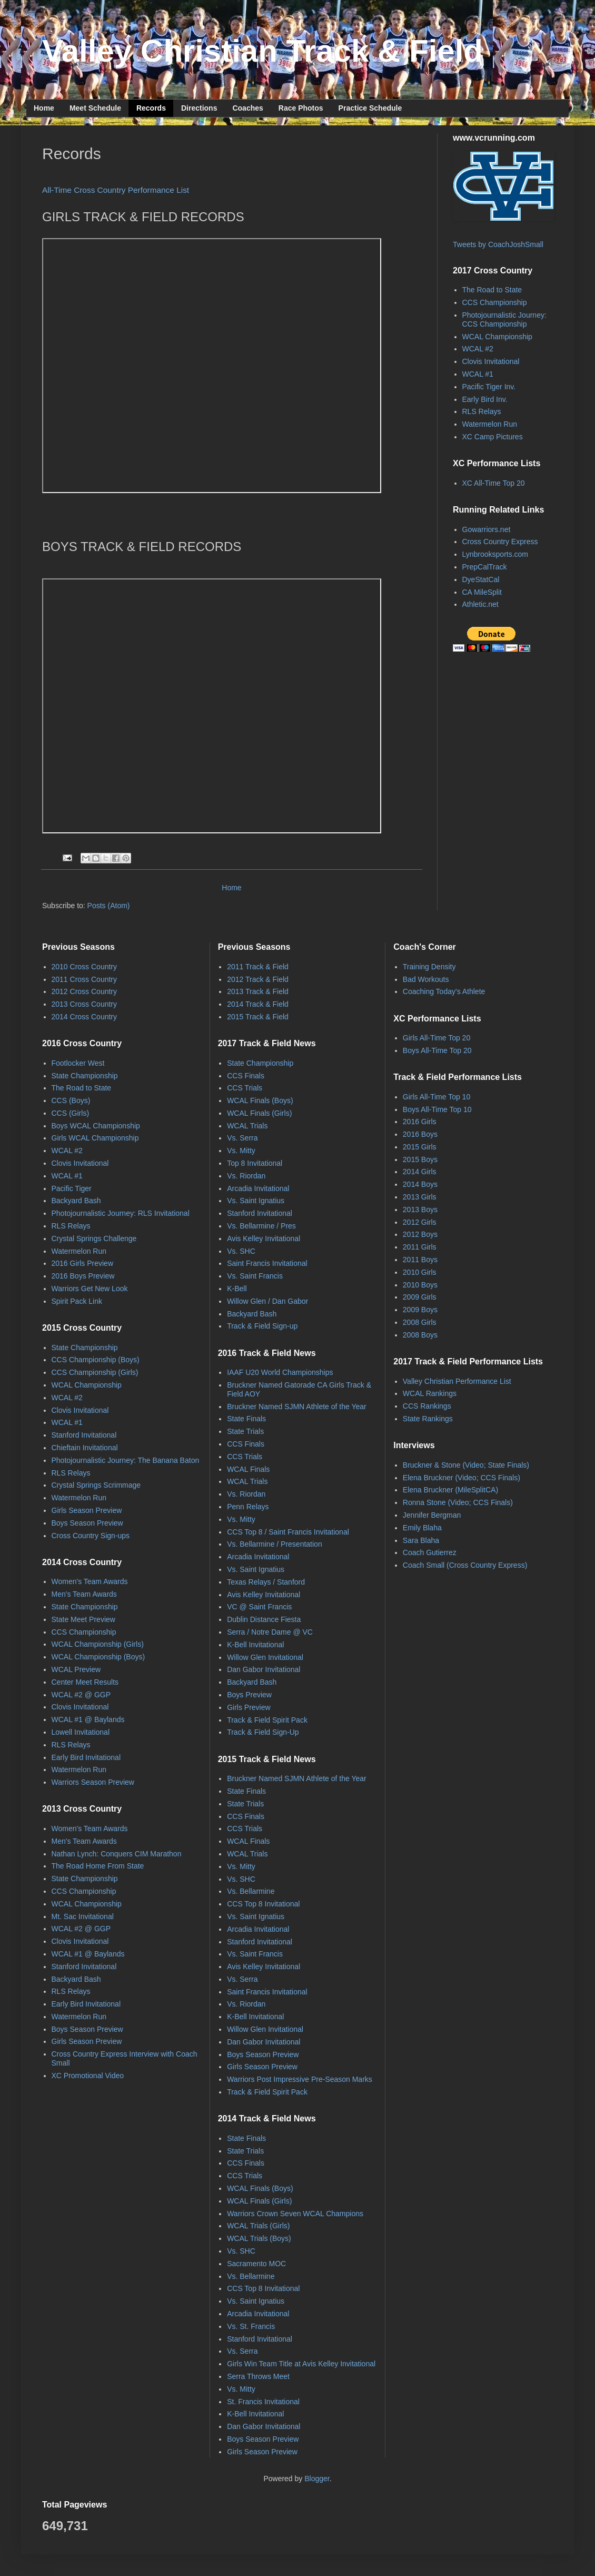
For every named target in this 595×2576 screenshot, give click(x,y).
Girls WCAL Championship (95, 1138)
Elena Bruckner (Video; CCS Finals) (461, 1477)
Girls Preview (248, 1707)
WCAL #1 (477, 374)
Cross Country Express (500, 541)
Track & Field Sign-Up (263, 1732)
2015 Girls (420, 1147)
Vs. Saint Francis (255, 1276)
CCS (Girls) (71, 1113)
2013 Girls (420, 1197)
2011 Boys (420, 1259)
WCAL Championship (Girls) (98, 1644)
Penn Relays (248, 1506)
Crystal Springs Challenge (94, 1238)
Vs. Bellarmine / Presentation (274, 1544)
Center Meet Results (85, 1682)
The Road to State (492, 290)
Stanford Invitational (84, 1435)
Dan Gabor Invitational (263, 1669)
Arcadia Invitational (258, 1188)
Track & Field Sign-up (262, 1326)
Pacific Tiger (72, 1188)
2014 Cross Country (84, 1016)
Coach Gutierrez (430, 1552)
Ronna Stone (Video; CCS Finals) (458, 1502)
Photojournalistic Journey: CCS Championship (504, 319)
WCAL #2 (477, 349)
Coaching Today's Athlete (444, 991)
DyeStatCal (481, 579)
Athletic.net (480, 604)
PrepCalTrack (484, 567)
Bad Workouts (426, 979)
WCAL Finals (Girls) (259, 1113)
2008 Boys (420, 1335)
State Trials (245, 1431)
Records (151, 108)
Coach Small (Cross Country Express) (465, 1565)
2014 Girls (420, 1171)
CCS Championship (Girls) (95, 1372)
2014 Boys (420, 1184)
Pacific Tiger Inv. (489, 386)
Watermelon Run (490, 424)
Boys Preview (249, 1694)
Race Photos (301, 108)
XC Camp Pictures (492, 436)
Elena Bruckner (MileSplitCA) (450, 1490)
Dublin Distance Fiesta (264, 1619)
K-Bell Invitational (255, 1644)
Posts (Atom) (108, 905)
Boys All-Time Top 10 (437, 1109)
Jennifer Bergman (432, 1515)
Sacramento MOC (256, 2263)
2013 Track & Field (258, 991)
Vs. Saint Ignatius (255, 1200)
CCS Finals (245, 1075)
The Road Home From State (98, 1866)
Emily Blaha (422, 1527)
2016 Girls (420, 1121)
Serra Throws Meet (258, 2376)
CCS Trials (244, 1088)
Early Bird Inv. (485, 399)
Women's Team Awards (90, 1581)
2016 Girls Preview (83, 1263)
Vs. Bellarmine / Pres (261, 1226)
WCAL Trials (247, 1126)
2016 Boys (420, 1134)
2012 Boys (420, 1234)
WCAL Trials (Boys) (259, 2238)
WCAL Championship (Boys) (98, 1657)
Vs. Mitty (241, 1150)
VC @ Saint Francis (259, 1606)
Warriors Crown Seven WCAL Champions (295, 2213)
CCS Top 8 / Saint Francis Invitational (288, 1532)
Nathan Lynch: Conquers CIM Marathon (117, 1854)
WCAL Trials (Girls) (258, 2225)
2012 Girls (420, 1222)
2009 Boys (420, 1309)
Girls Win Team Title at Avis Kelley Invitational (301, 2363)
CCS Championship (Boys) (96, 1359)
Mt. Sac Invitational (83, 1916)
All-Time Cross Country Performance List (115, 189)
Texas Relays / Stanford (266, 1582)
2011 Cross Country (84, 979)
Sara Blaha (421, 1540)
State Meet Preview (83, 1619)
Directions (199, 108)
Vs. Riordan (246, 1176)
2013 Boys (420, 1209)
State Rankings (428, 1418)
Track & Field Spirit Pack (267, 1720)
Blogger (316, 2478)
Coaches (247, 108)
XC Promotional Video (88, 2075)
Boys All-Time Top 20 (437, 1050)
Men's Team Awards (84, 1594)
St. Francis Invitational (263, 2401)
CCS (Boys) (71, 1100)
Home (44, 108)
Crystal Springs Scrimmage (96, 1485)
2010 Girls (420, 1272)
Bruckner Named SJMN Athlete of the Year (296, 1406)
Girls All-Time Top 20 (436, 1038)
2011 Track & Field (258, 966)
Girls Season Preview (87, 1510)
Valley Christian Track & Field (262, 50)
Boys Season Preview (87, 1523)
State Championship (85, 1075)
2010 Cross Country (84, 966)
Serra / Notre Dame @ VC (270, 1632)
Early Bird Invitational (86, 1757)
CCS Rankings (427, 1406)
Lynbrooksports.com (495, 554)
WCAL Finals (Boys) (260, 1100)
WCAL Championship (497, 336)
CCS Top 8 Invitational (263, 1904)
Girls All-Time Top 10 (436, 1097)
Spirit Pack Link (77, 1301)
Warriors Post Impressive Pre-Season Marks (299, 2079)
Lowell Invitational (81, 1732)
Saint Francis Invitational (267, 1263)
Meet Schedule (95, 108)
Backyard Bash (76, 1200)
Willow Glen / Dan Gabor (267, 1301)
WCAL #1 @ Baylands (88, 1719)
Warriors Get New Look (90, 1288)
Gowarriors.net (486, 529)
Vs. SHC (241, 1251)
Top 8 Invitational (254, 1163)
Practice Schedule (370, 108)
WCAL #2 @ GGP (81, 1694)
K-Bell (236, 1288)
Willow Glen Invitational (265, 1657)
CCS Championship (494, 302)
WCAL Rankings (430, 1393)
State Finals (246, 1418)
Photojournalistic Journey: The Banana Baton (126, 1460)
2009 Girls (420, 1297)
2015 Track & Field (258, 1016)
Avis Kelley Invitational (263, 1238)
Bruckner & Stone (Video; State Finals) (466, 1465)
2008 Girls (420, 1322)
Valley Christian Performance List (457, 1381)
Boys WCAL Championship (96, 1126)
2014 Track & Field (258, 1004)
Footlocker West (78, 1063)
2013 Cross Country (84, 1004)
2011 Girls (420, 1247)
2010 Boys (420, 1285)
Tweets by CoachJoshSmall (498, 244)
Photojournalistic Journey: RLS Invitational (121, 1213)
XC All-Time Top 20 (493, 483)
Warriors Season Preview (93, 1782)
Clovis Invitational (491, 361)
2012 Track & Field (258, 979)
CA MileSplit (482, 592)
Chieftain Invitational (85, 1447)
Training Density (429, 966)
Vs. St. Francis (251, 2326)
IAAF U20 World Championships (280, 1372)
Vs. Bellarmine (250, 1891)
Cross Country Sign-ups (91, 1535)
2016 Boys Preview (83, 1276)
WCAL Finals (248, 1469)
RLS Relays (481, 411)
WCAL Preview (76, 1669)
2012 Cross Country (84, 991)
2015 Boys (420, 1159)
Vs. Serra (242, 1138)
